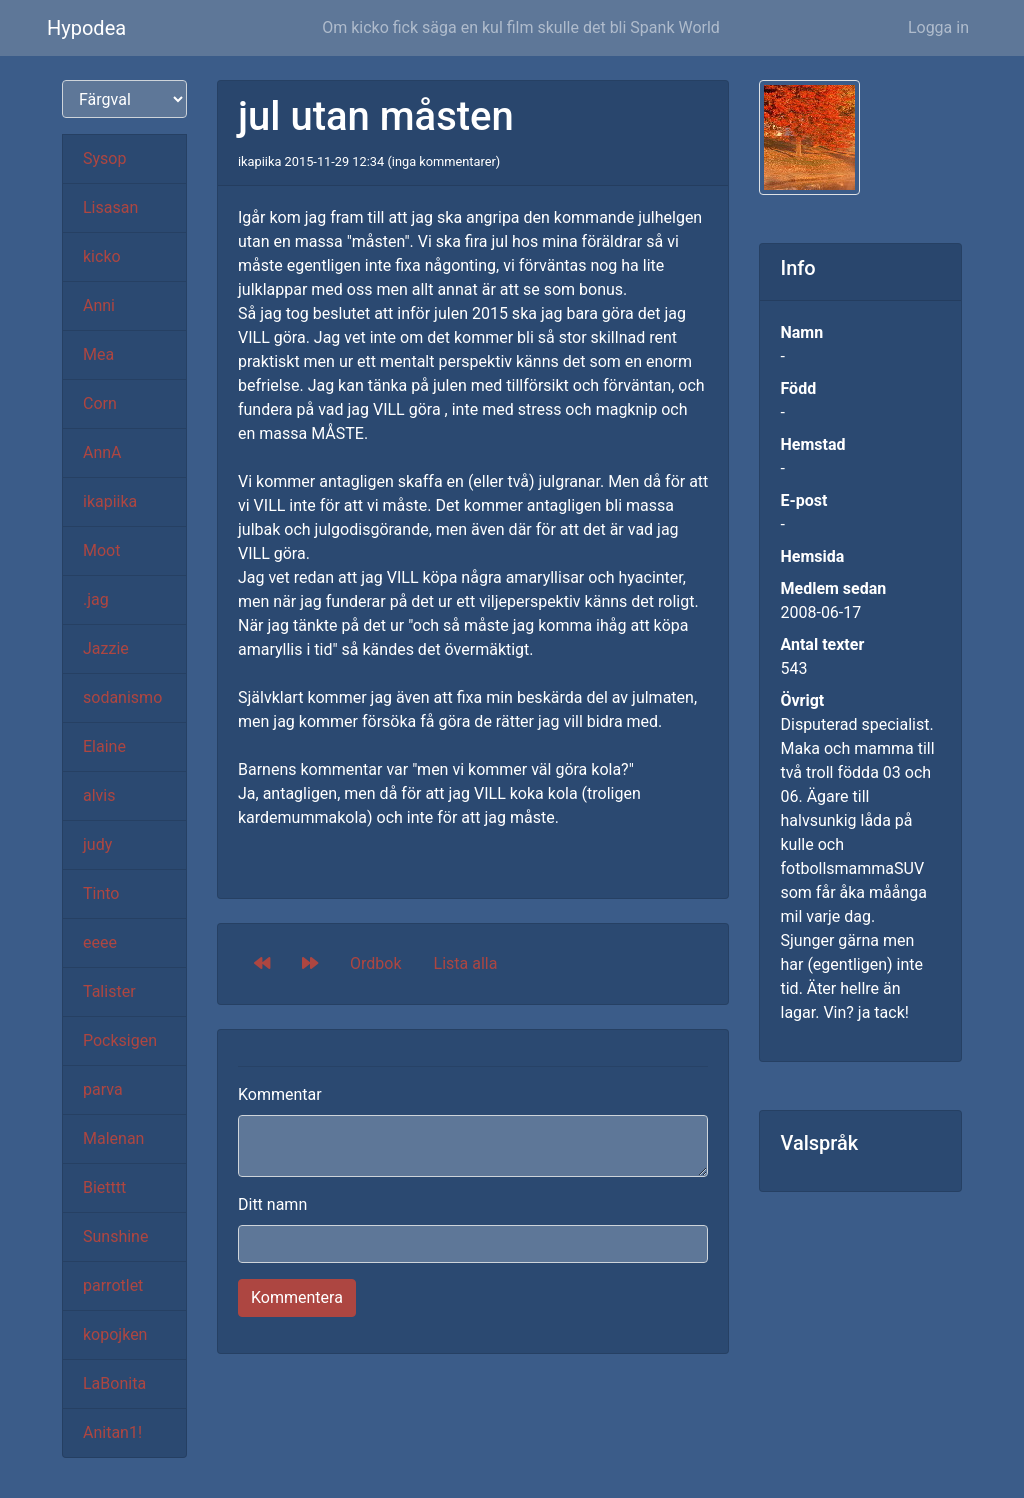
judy (97, 844)
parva (103, 1089)
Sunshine (115, 1236)
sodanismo (122, 697)
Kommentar (280, 1094)
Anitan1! (112, 1432)
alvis (99, 795)
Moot (101, 550)
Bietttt (104, 1187)
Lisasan (110, 207)
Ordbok (376, 963)
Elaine (104, 746)
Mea (98, 354)
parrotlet (113, 1285)
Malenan (113, 1138)
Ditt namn (272, 1204)
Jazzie (106, 648)
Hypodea (86, 28)
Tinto (101, 893)
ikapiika (110, 501)
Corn (100, 403)
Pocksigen (120, 1040)
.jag (96, 599)
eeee (100, 942)
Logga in (938, 27)
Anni (99, 305)
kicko (102, 256)
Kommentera (297, 1297)
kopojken (115, 1334)
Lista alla (466, 963)
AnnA (102, 452)
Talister (109, 991)
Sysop (104, 158)
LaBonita (114, 1383)
